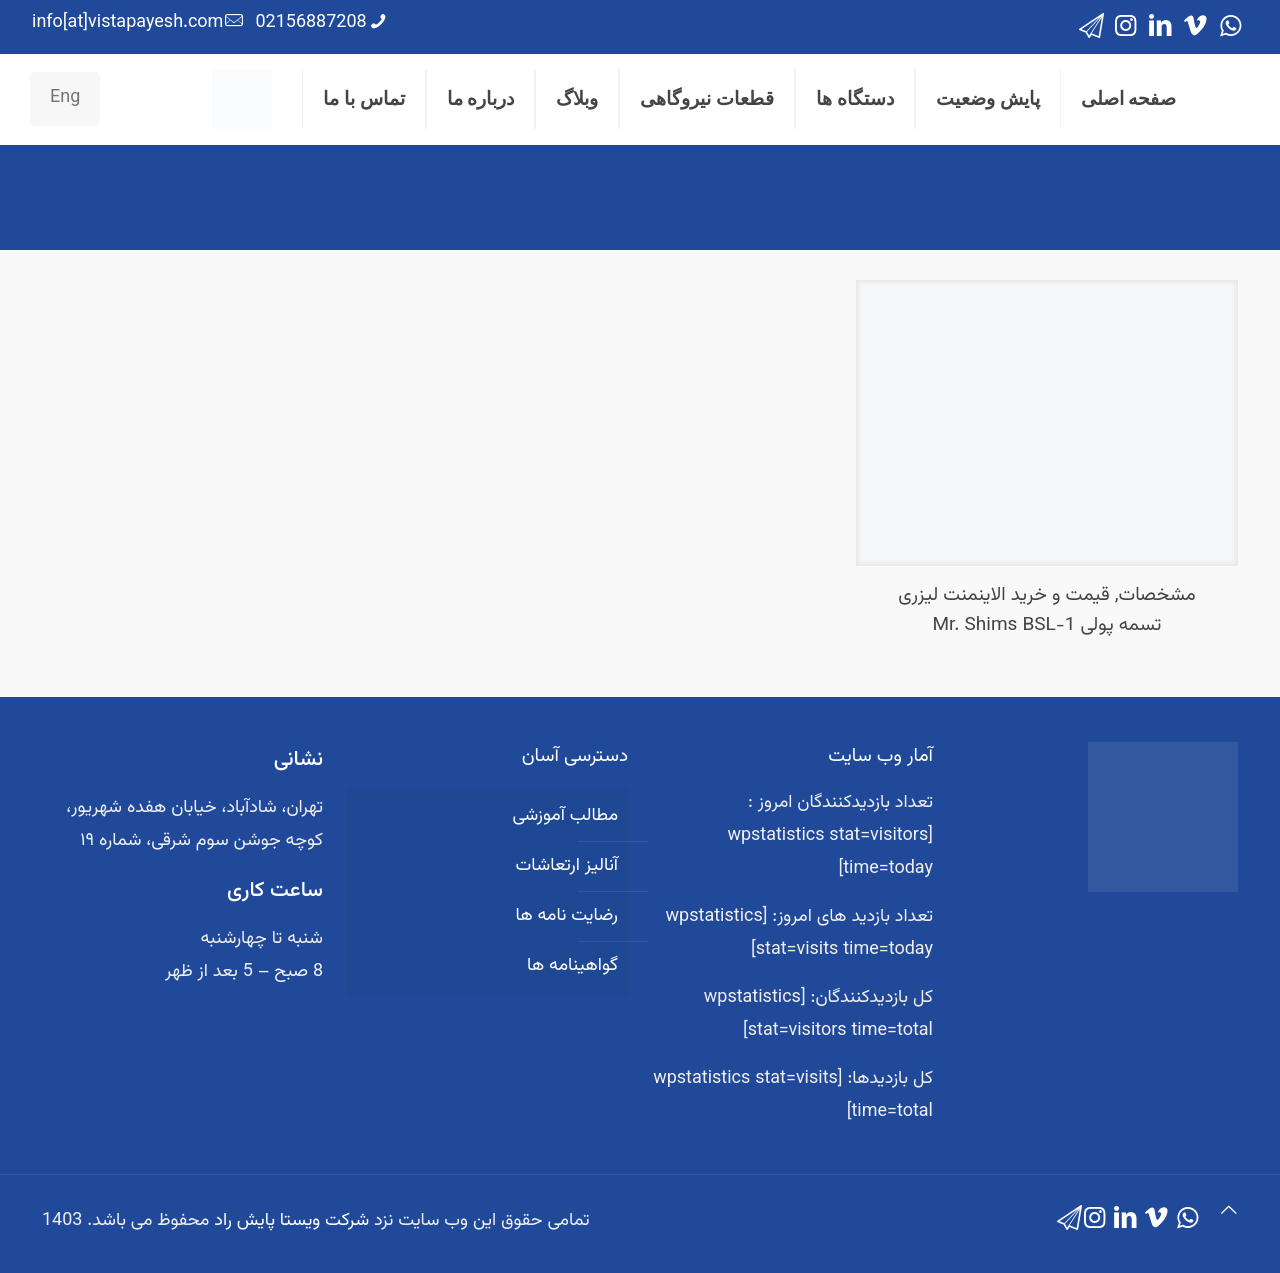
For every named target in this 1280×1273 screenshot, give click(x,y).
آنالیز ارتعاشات (567, 866)
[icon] (1091, 27)
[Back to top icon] (1229, 1212)
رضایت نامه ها (566, 916)
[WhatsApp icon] (1230, 27)
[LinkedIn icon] (1160, 27)
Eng (65, 98)
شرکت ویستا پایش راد (291, 1221)
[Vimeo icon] (1195, 27)
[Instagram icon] (1125, 27)
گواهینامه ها (572, 966)
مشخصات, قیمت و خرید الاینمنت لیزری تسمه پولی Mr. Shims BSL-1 (1046, 610)
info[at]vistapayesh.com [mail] (127, 23)
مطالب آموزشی (565, 816)
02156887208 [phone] (310, 23)
